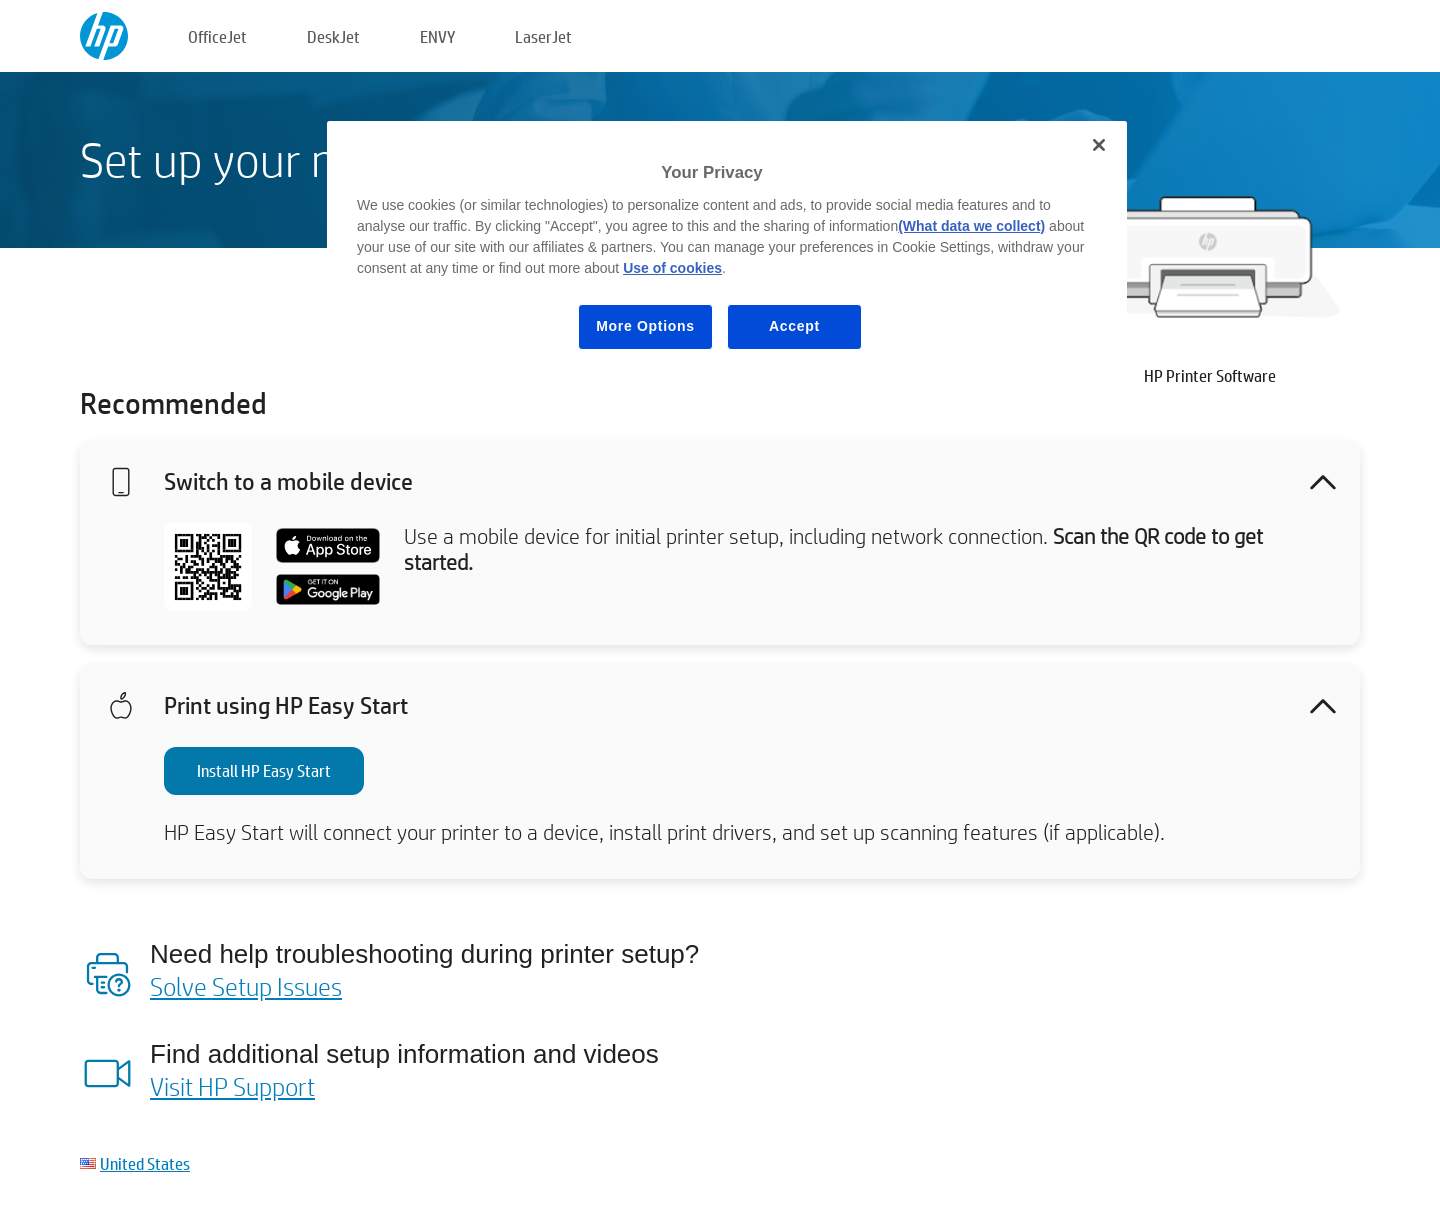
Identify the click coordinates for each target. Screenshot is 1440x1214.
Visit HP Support (232, 1086)
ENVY (437, 36)
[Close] (1099, 145)
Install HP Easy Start (264, 770)
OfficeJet (217, 36)
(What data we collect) (971, 226)
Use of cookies (672, 268)
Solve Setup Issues (246, 986)
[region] (727, 250)
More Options (645, 326)
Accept (794, 326)
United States (145, 1163)
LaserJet (543, 36)
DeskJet (333, 36)
